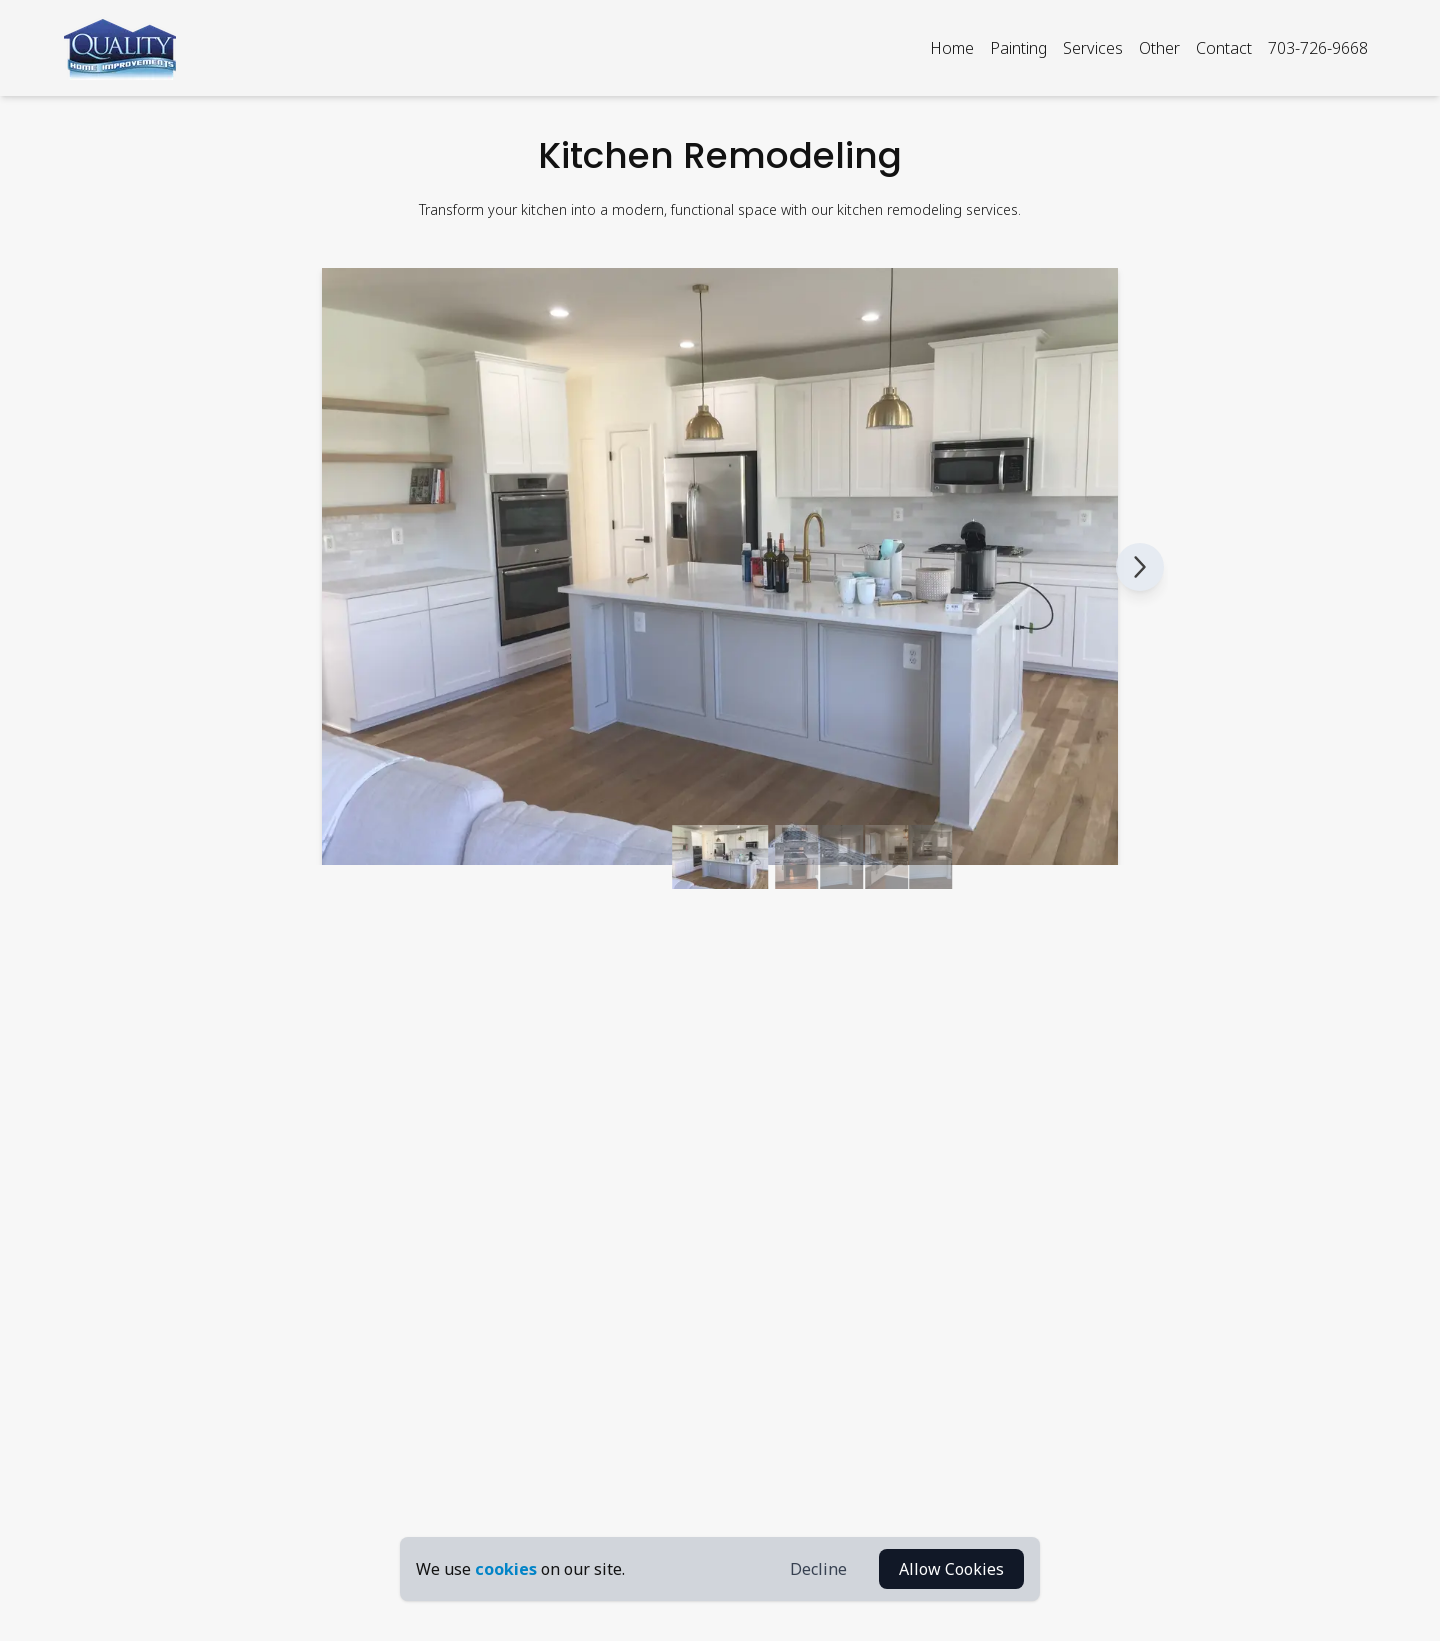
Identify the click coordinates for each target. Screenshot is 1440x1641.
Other (1159, 48)
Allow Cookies (951, 1569)
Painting (1018, 48)
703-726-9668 (1318, 48)
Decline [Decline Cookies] (818, 1569)
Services (1093, 48)
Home (952, 48)
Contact (1224, 48)
